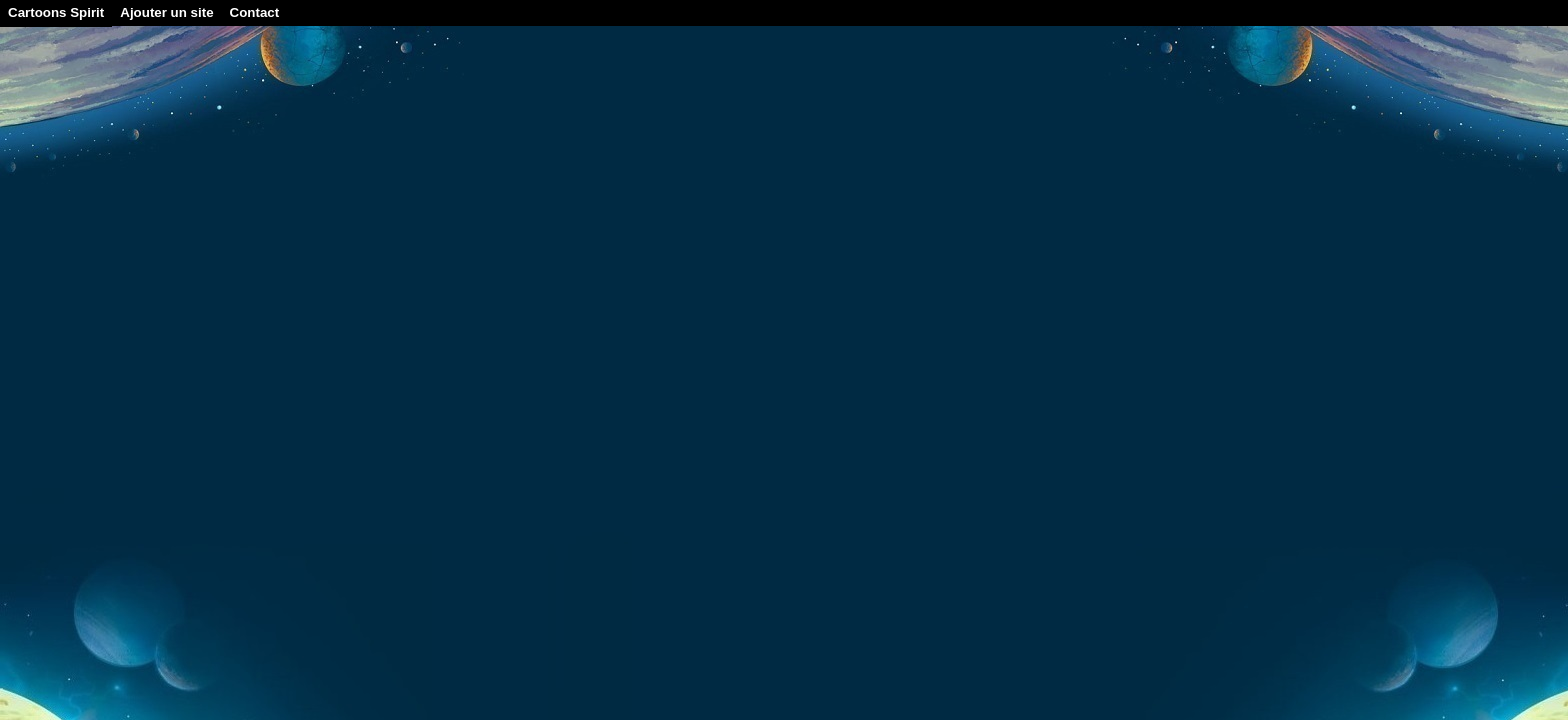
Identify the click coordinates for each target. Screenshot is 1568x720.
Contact (255, 12)
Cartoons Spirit (56, 12)
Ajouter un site (166, 12)
